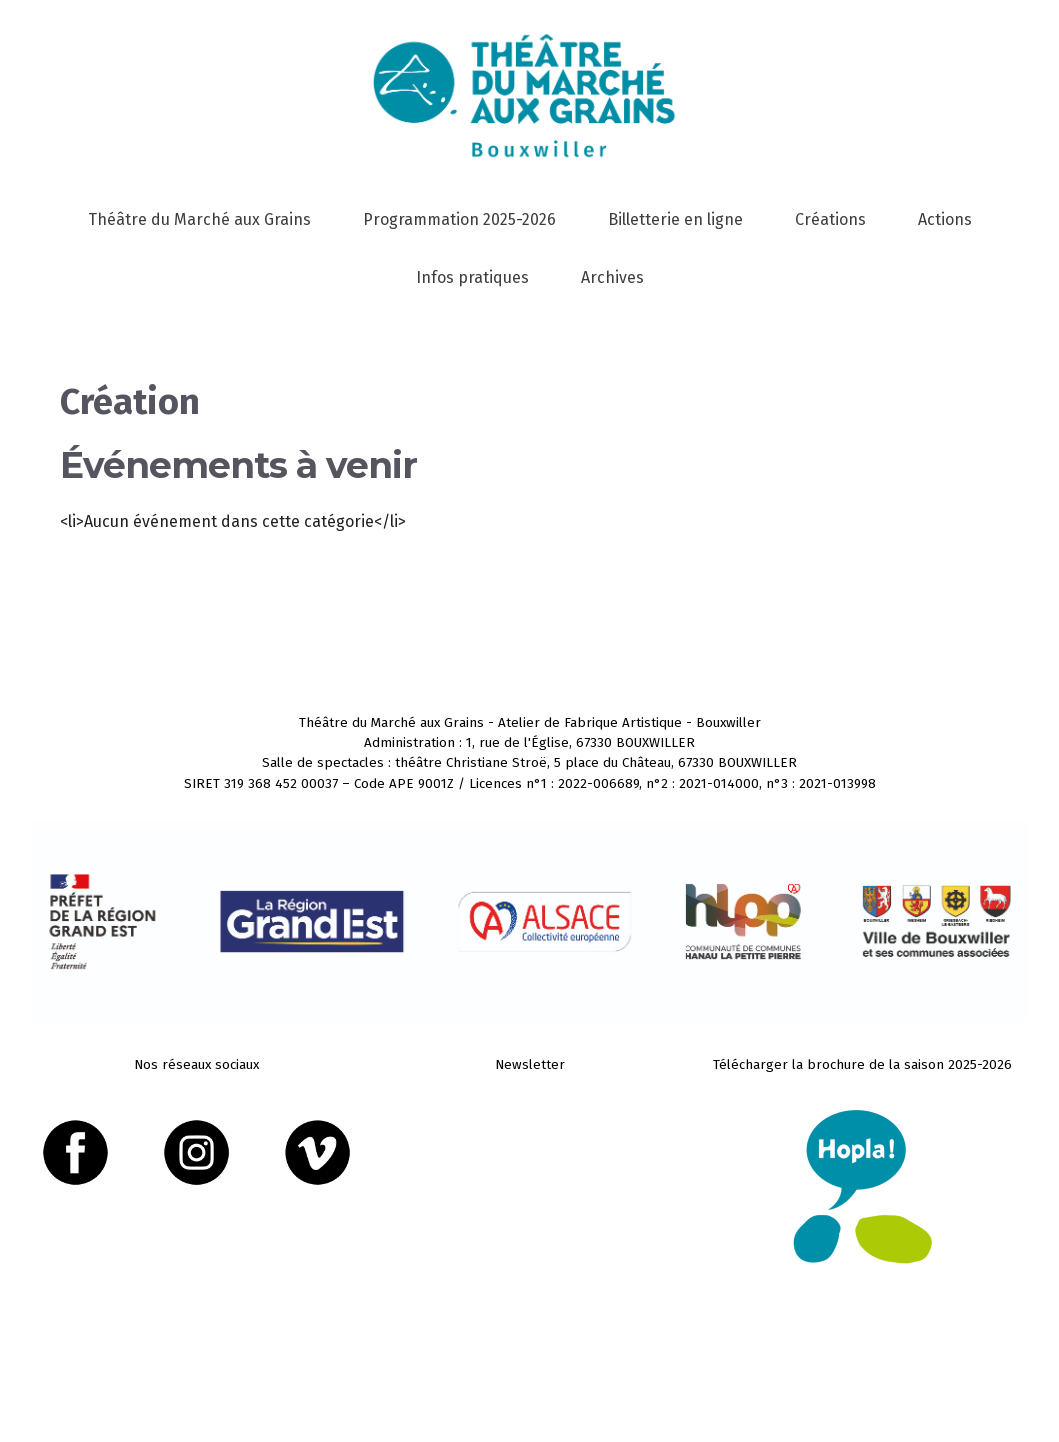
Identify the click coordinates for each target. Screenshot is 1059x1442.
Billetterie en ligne (675, 219)
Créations (830, 219)
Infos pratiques (472, 277)
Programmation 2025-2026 (459, 219)
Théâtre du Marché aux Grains (199, 219)
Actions (945, 219)
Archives (612, 277)
